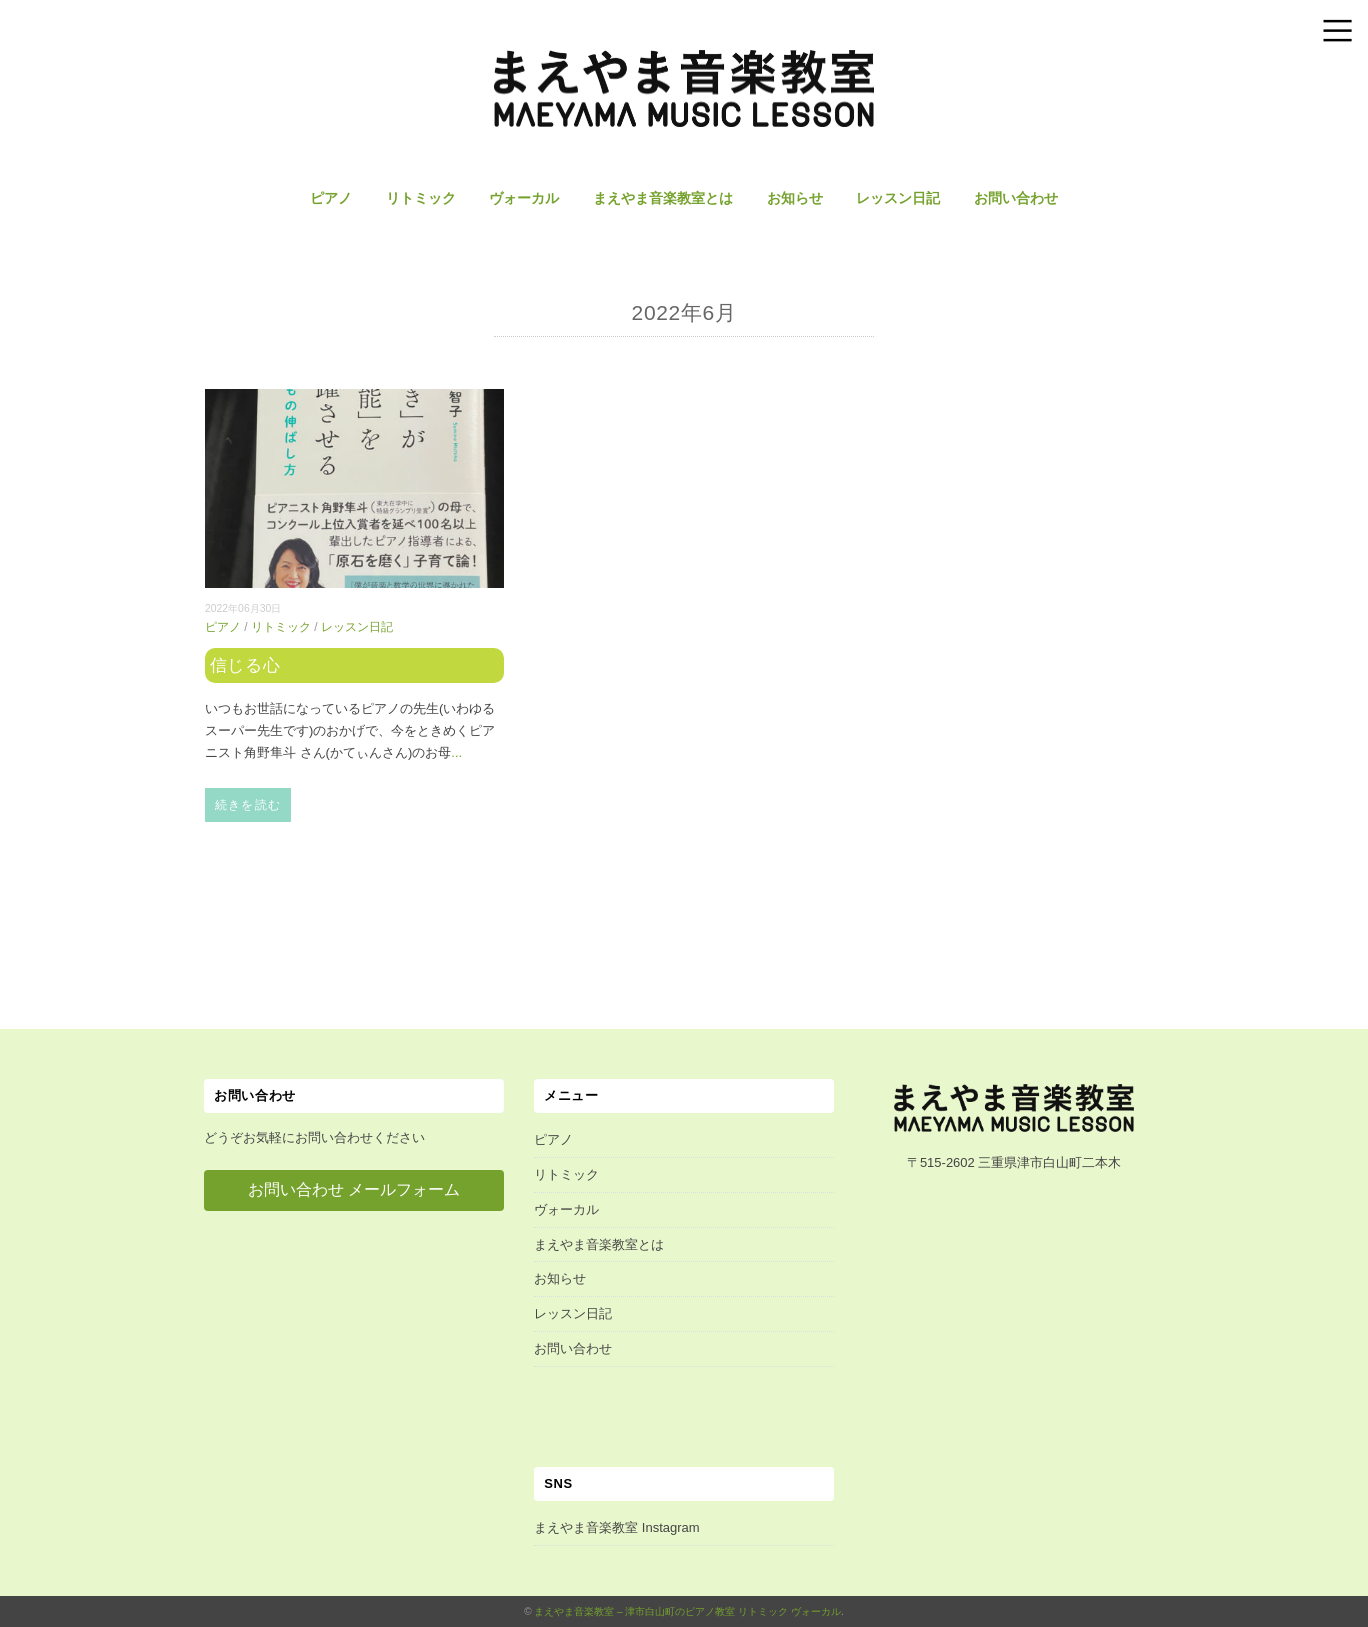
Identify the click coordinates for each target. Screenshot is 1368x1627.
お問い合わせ (1016, 198)
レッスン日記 (898, 198)
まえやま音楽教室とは (663, 198)
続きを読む (248, 805)
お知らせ (795, 198)
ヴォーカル (524, 198)
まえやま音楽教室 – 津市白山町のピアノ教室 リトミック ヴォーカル (687, 1611)
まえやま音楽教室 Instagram (616, 1527)
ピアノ (331, 198)
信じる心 (245, 665)
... (456, 752)
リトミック (421, 198)
